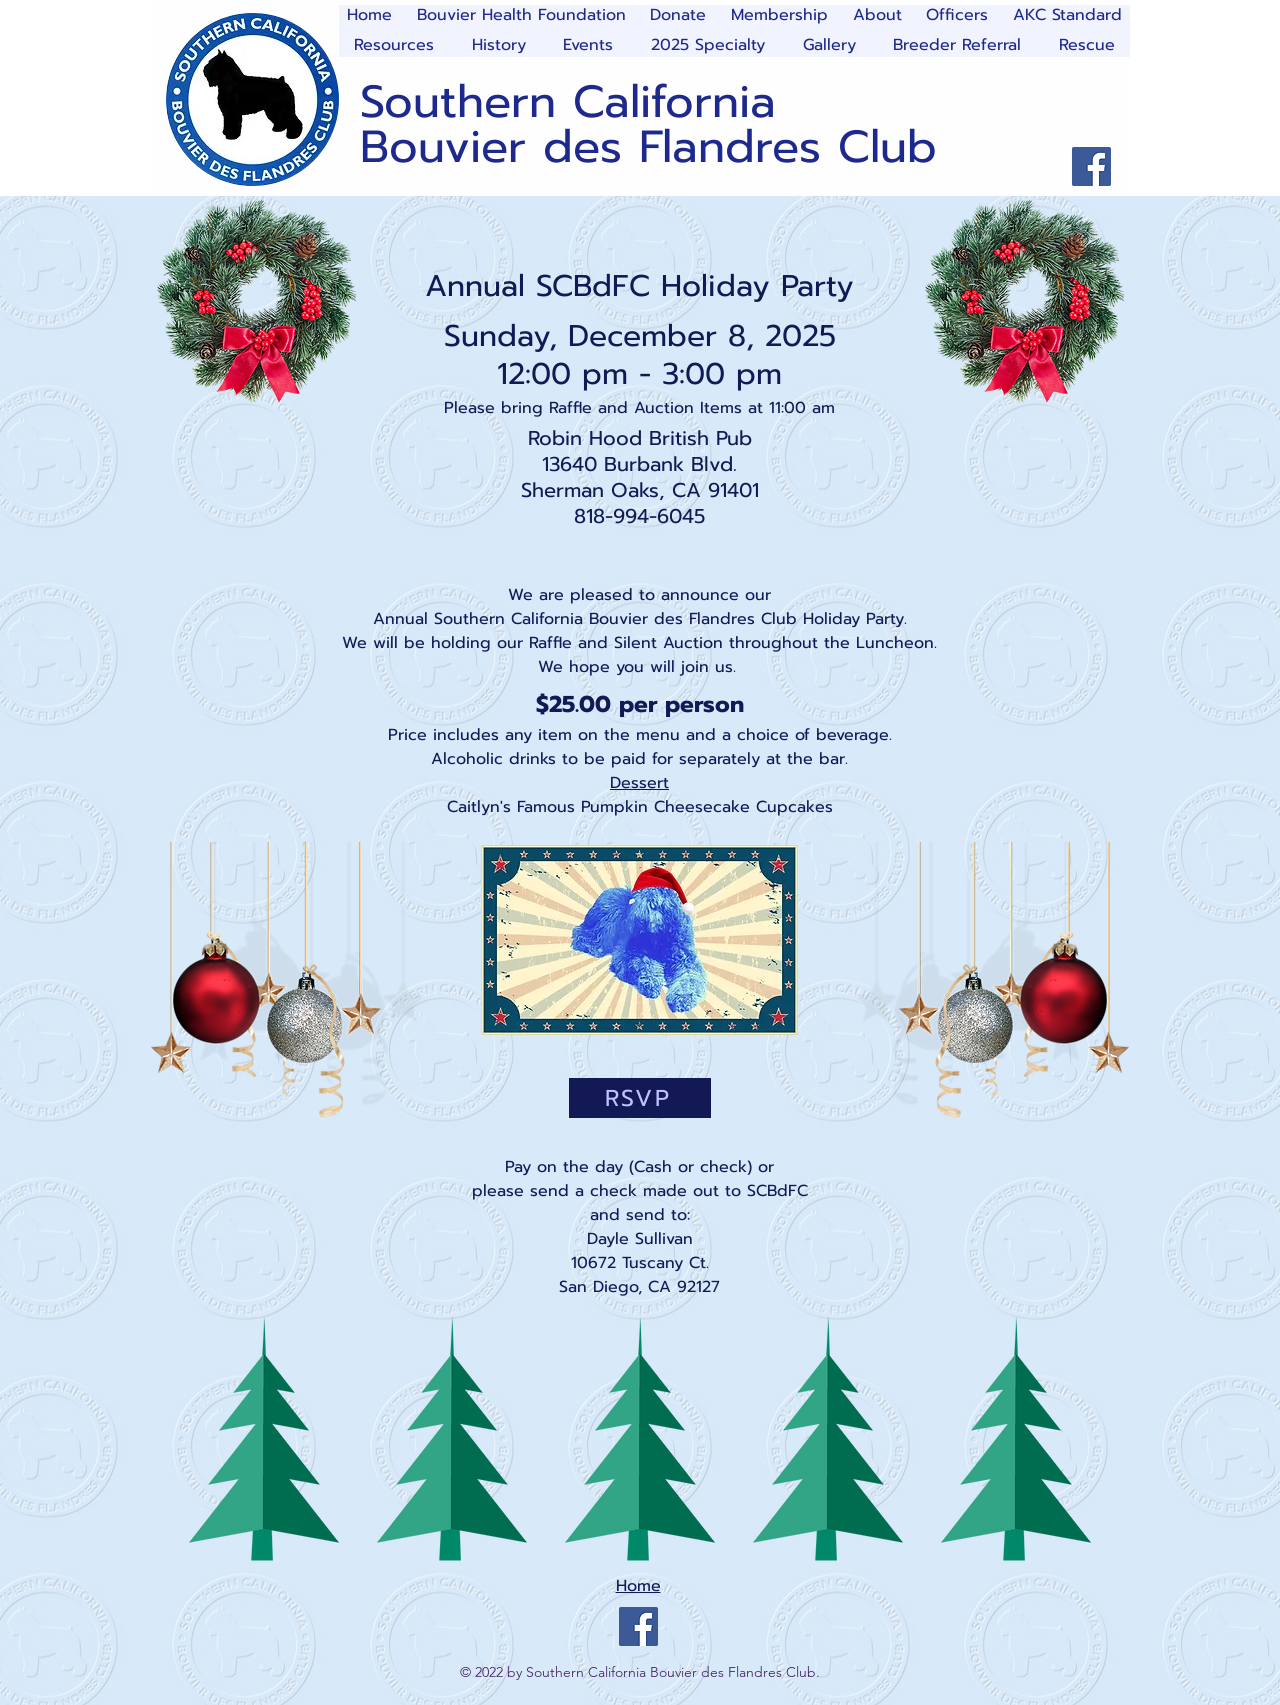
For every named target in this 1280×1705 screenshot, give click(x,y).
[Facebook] (1091, 166)
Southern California (568, 102)
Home (638, 1586)
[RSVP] (640, 1098)
